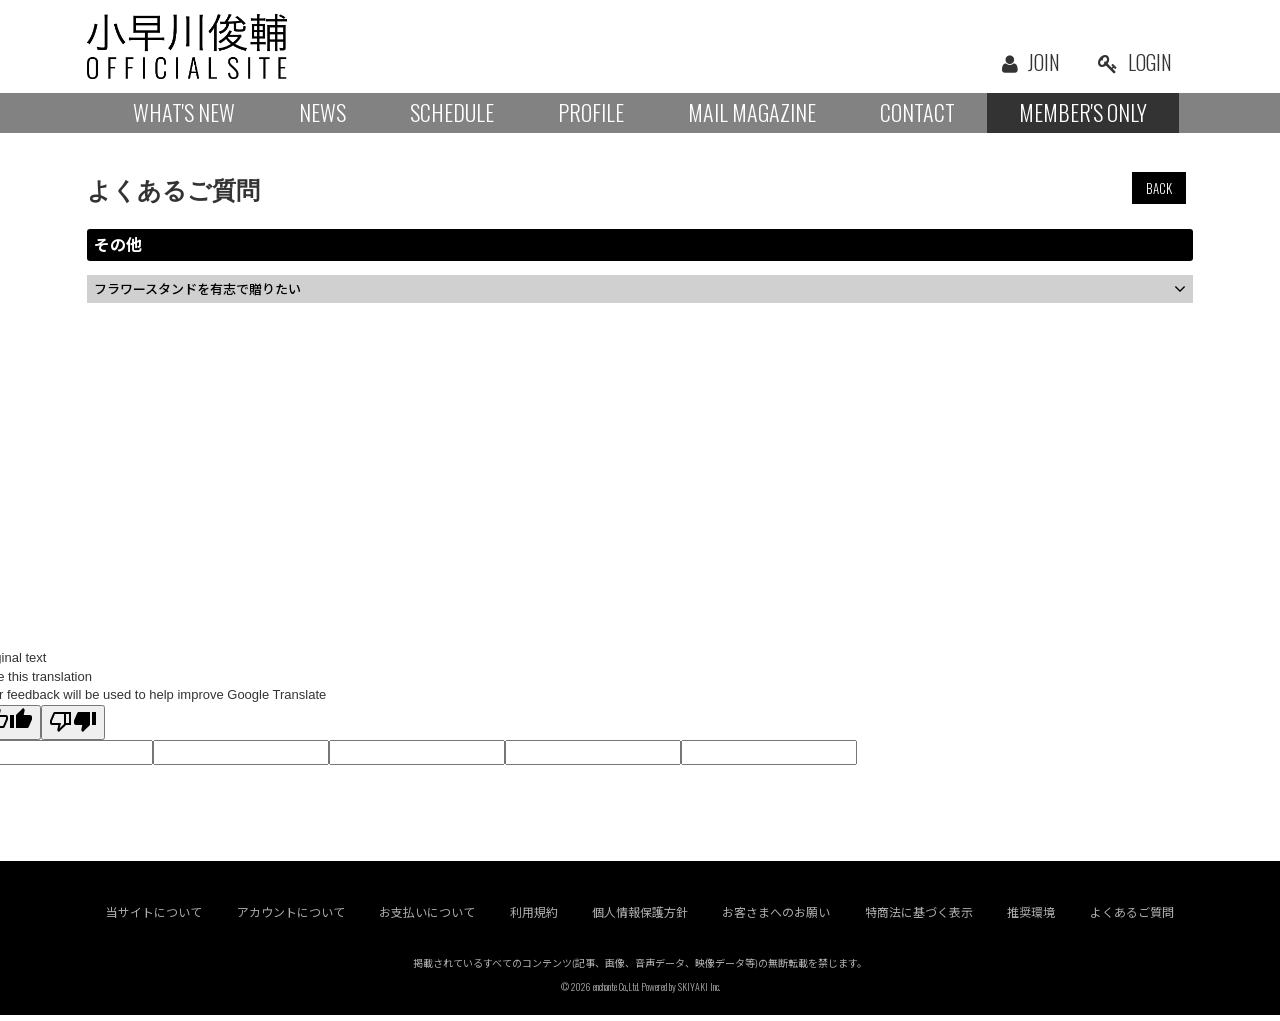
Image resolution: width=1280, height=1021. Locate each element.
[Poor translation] (73, 723)
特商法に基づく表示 (919, 918)
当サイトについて (154, 918)
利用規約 (534, 918)
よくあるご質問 (1132, 918)
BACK (1159, 188)
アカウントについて (291, 918)
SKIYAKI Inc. (699, 992)
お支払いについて (427, 918)
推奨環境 (1032, 918)
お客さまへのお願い (777, 918)
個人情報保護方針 (640, 918)
